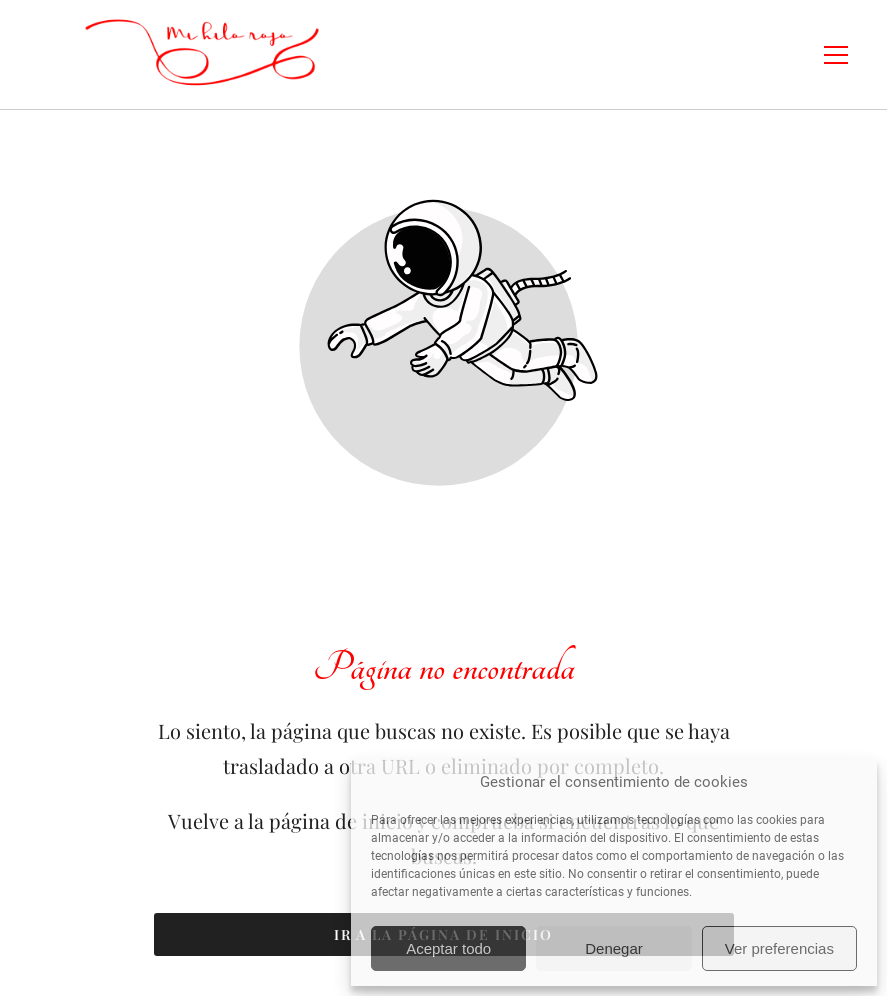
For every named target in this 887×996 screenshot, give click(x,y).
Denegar (614, 948)
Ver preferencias (779, 948)
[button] (848, 55)
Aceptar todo (448, 948)
